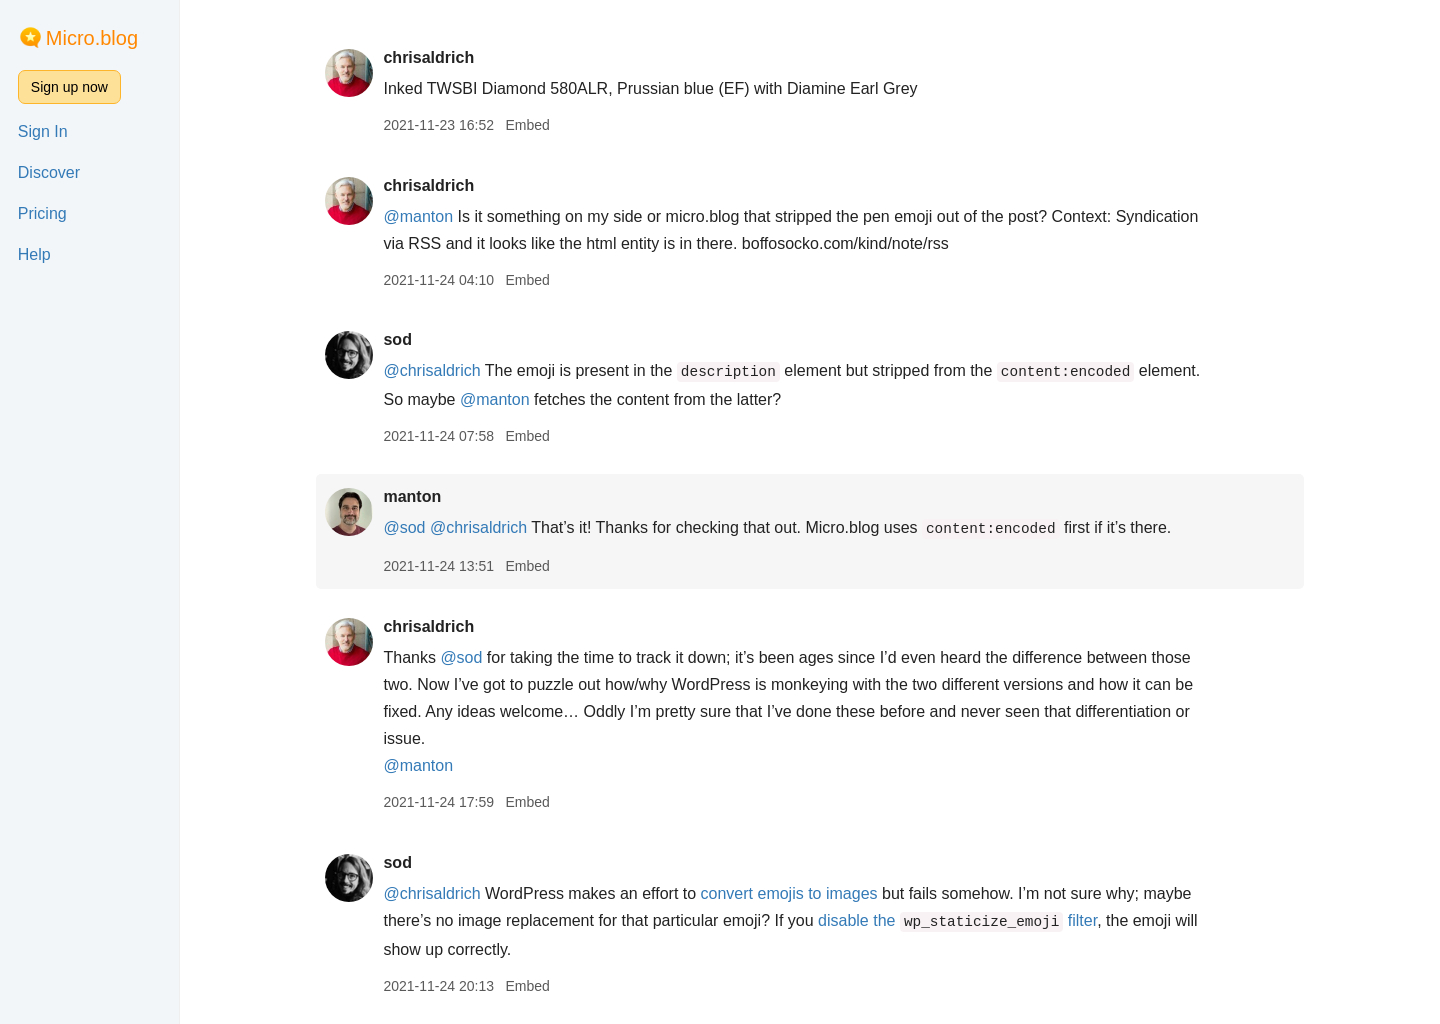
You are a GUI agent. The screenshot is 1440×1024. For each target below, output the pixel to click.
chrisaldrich (428, 57)
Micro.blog (92, 38)
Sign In (43, 131)
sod (397, 339)
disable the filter (957, 920)
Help (34, 254)
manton (412, 496)
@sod (404, 527)
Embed (527, 125)
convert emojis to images (789, 893)
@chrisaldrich (431, 370)
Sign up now (69, 87)
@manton (418, 216)
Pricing (42, 213)
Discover (49, 172)
